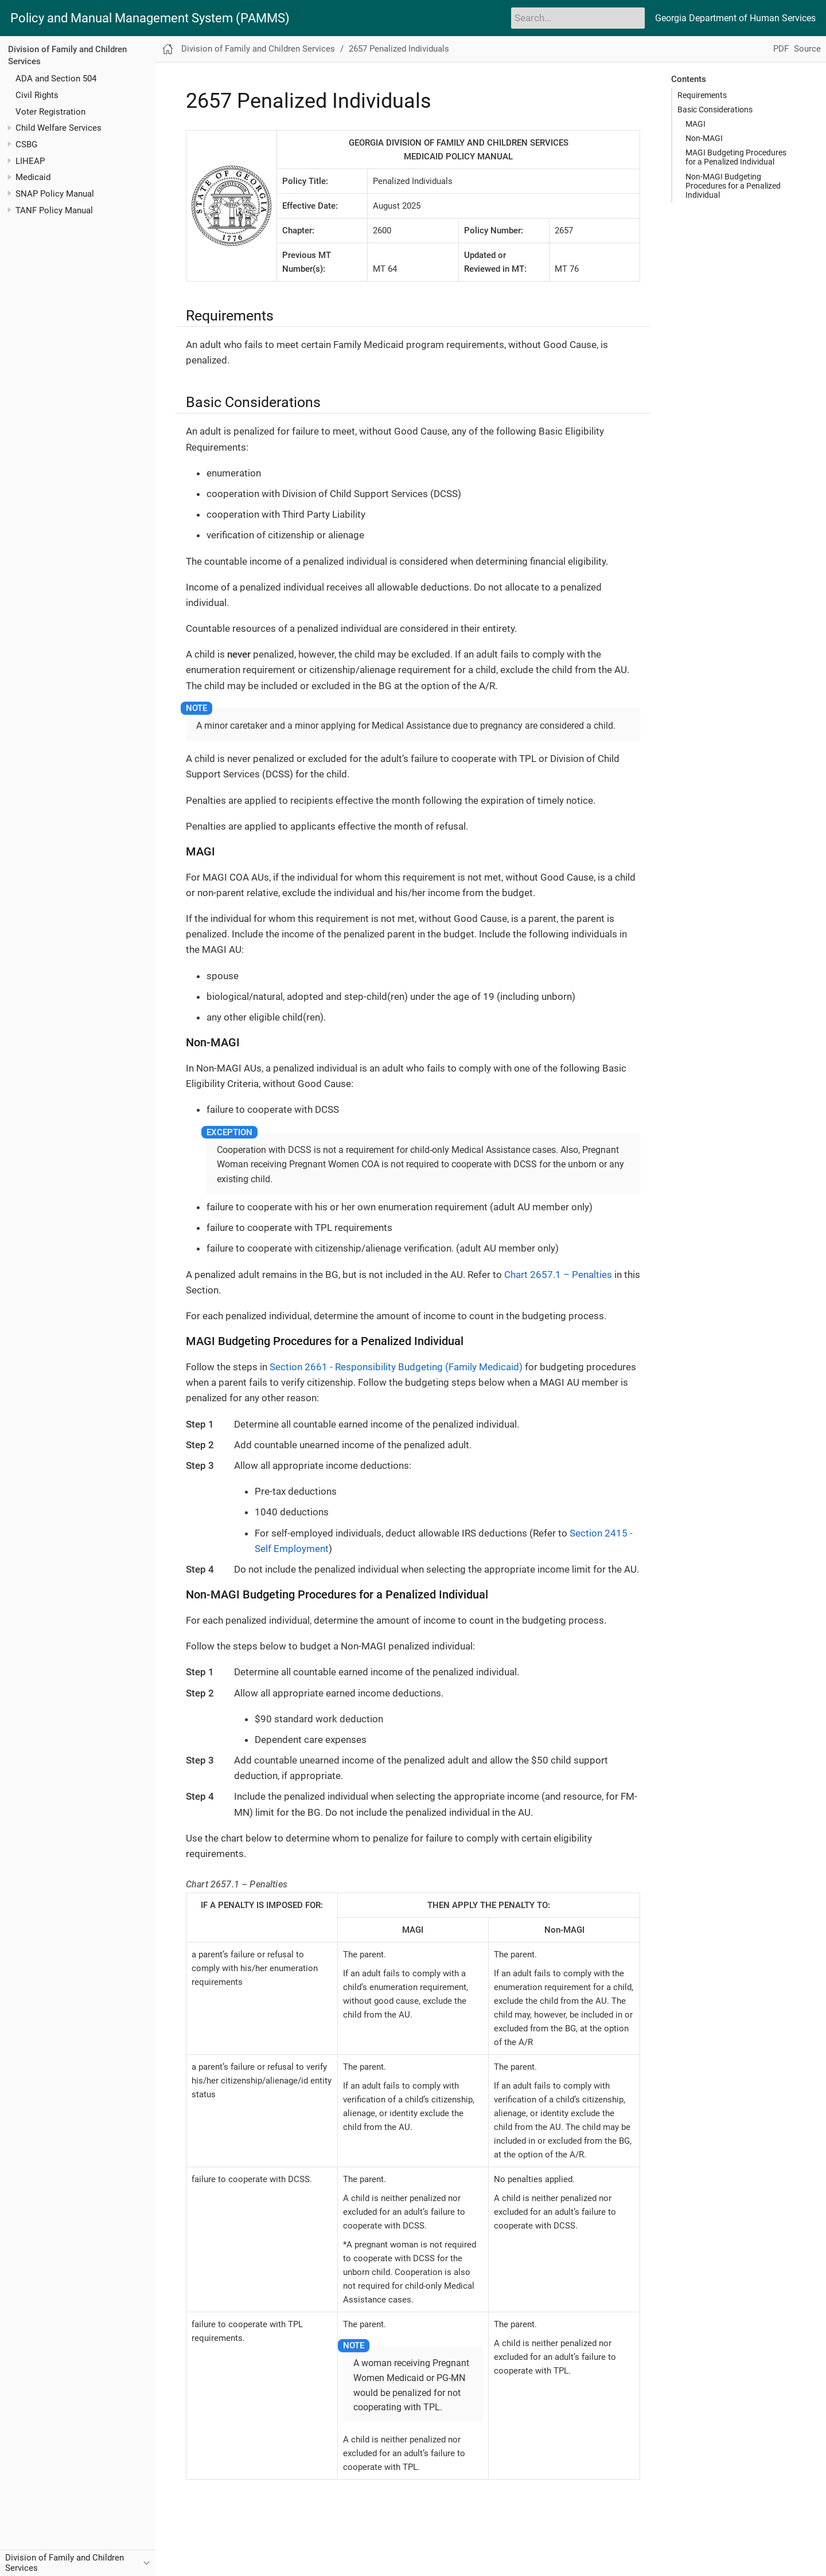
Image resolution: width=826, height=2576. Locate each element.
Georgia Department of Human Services (735, 18)
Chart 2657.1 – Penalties (558, 1274)
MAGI (695, 123)
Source (807, 49)
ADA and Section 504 (55, 78)
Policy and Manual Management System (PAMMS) (150, 18)
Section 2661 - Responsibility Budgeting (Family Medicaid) (396, 1367)
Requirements (702, 95)
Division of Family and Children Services (258, 49)
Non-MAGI (704, 138)
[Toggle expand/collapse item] (9, 128)
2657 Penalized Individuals (399, 49)
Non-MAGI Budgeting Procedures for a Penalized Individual (733, 186)
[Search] (578, 17)
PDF (781, 49)
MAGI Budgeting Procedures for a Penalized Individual (735, 157)
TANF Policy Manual (54, 210)
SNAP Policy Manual (54, 194)
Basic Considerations (715, 109)
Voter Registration (50, 112)
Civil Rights (37, 95)
